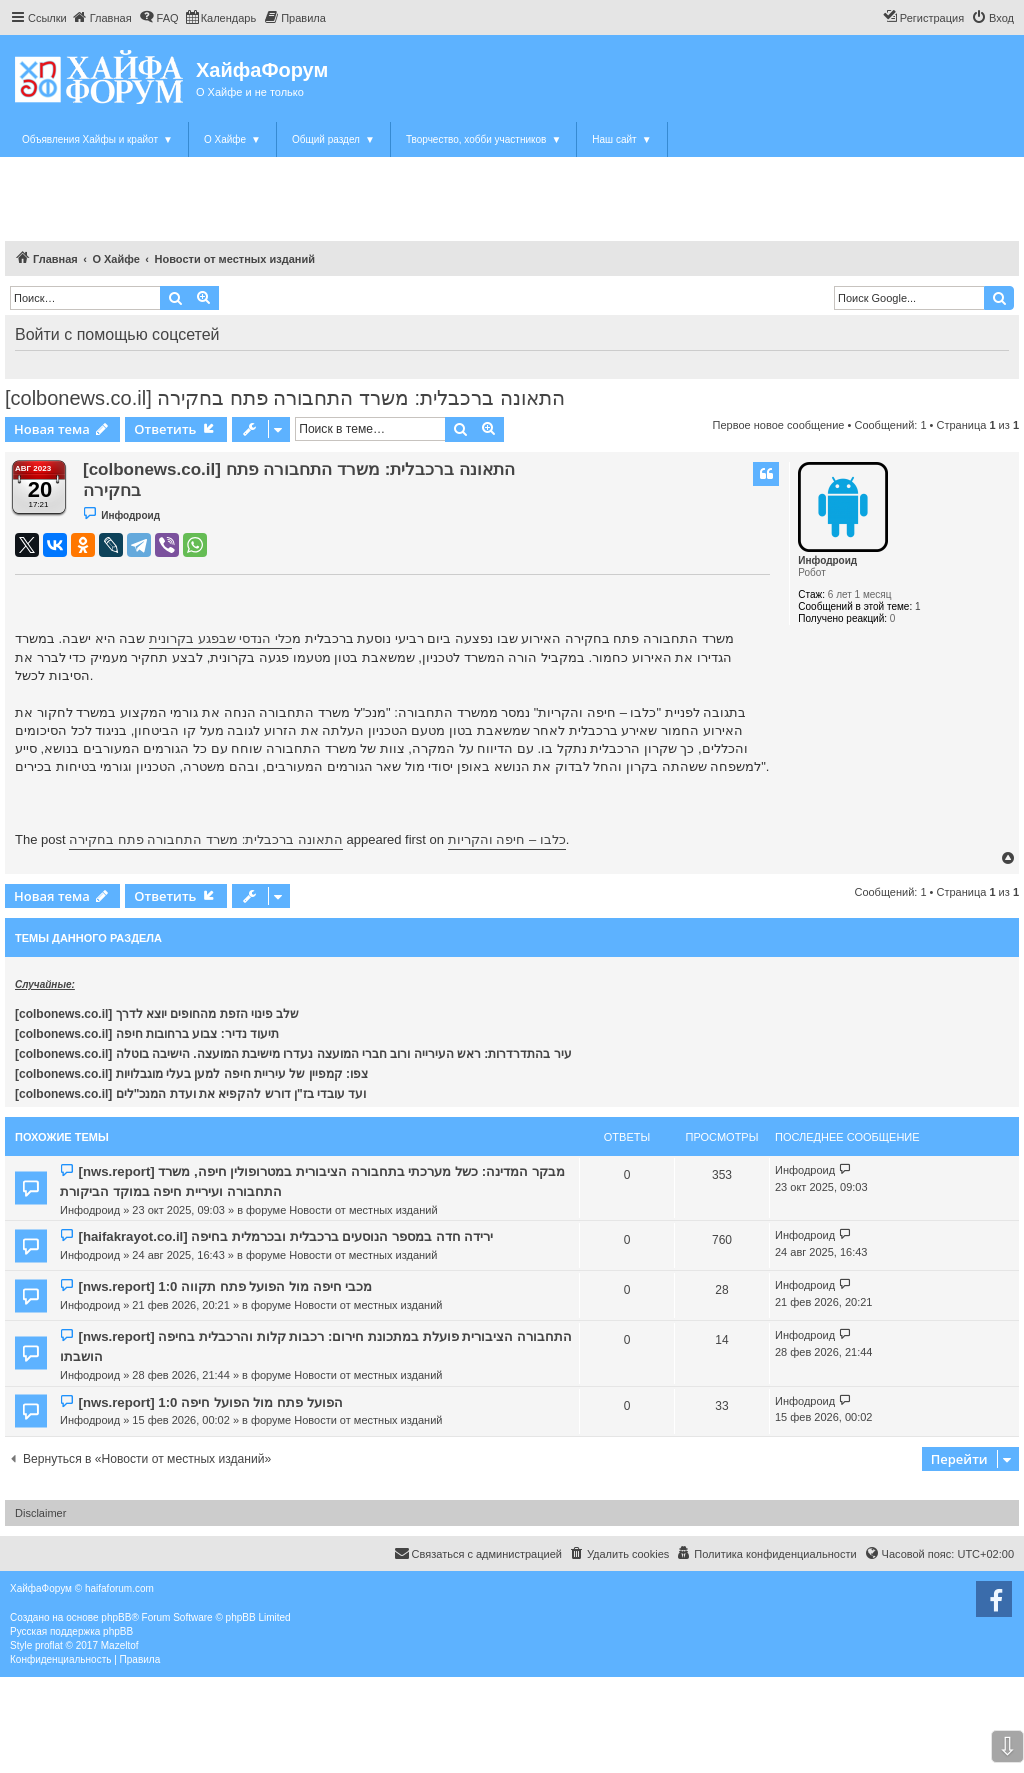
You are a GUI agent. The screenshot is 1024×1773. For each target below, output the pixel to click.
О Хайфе (232, 139)
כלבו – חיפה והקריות (507, 839)
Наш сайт (621, 139)
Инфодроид (827, 560)
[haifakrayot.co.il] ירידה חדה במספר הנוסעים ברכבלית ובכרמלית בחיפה (285, 1236)
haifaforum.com (119, 1588)
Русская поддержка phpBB (71, 1631)
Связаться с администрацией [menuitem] (478, 1553)
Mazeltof (120, 1645)
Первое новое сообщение (779, 425)
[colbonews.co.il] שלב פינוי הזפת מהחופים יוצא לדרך (157, 1014)
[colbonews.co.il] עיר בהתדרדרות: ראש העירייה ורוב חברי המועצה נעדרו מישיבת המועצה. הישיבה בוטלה (293, 1054)
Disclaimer (40, 1513)
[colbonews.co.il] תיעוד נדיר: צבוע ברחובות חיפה (147, 1034)
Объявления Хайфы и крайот (97, 139)
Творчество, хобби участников (483, 139)
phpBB (116, 1617)
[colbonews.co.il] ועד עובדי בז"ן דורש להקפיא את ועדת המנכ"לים (190, 1094)
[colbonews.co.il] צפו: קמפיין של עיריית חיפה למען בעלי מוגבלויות (191, 1074)
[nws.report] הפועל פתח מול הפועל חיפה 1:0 (210, 1402)
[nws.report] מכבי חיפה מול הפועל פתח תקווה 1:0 (225, 1286)
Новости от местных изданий (363, 1210)
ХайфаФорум (262, 70)
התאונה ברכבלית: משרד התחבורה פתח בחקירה (206, 839)
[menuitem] (102, 18)
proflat (49, 1645)
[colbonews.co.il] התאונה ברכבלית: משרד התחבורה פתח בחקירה (285, 398)
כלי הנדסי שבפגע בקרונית (220, 638)
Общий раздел (333, 139)
